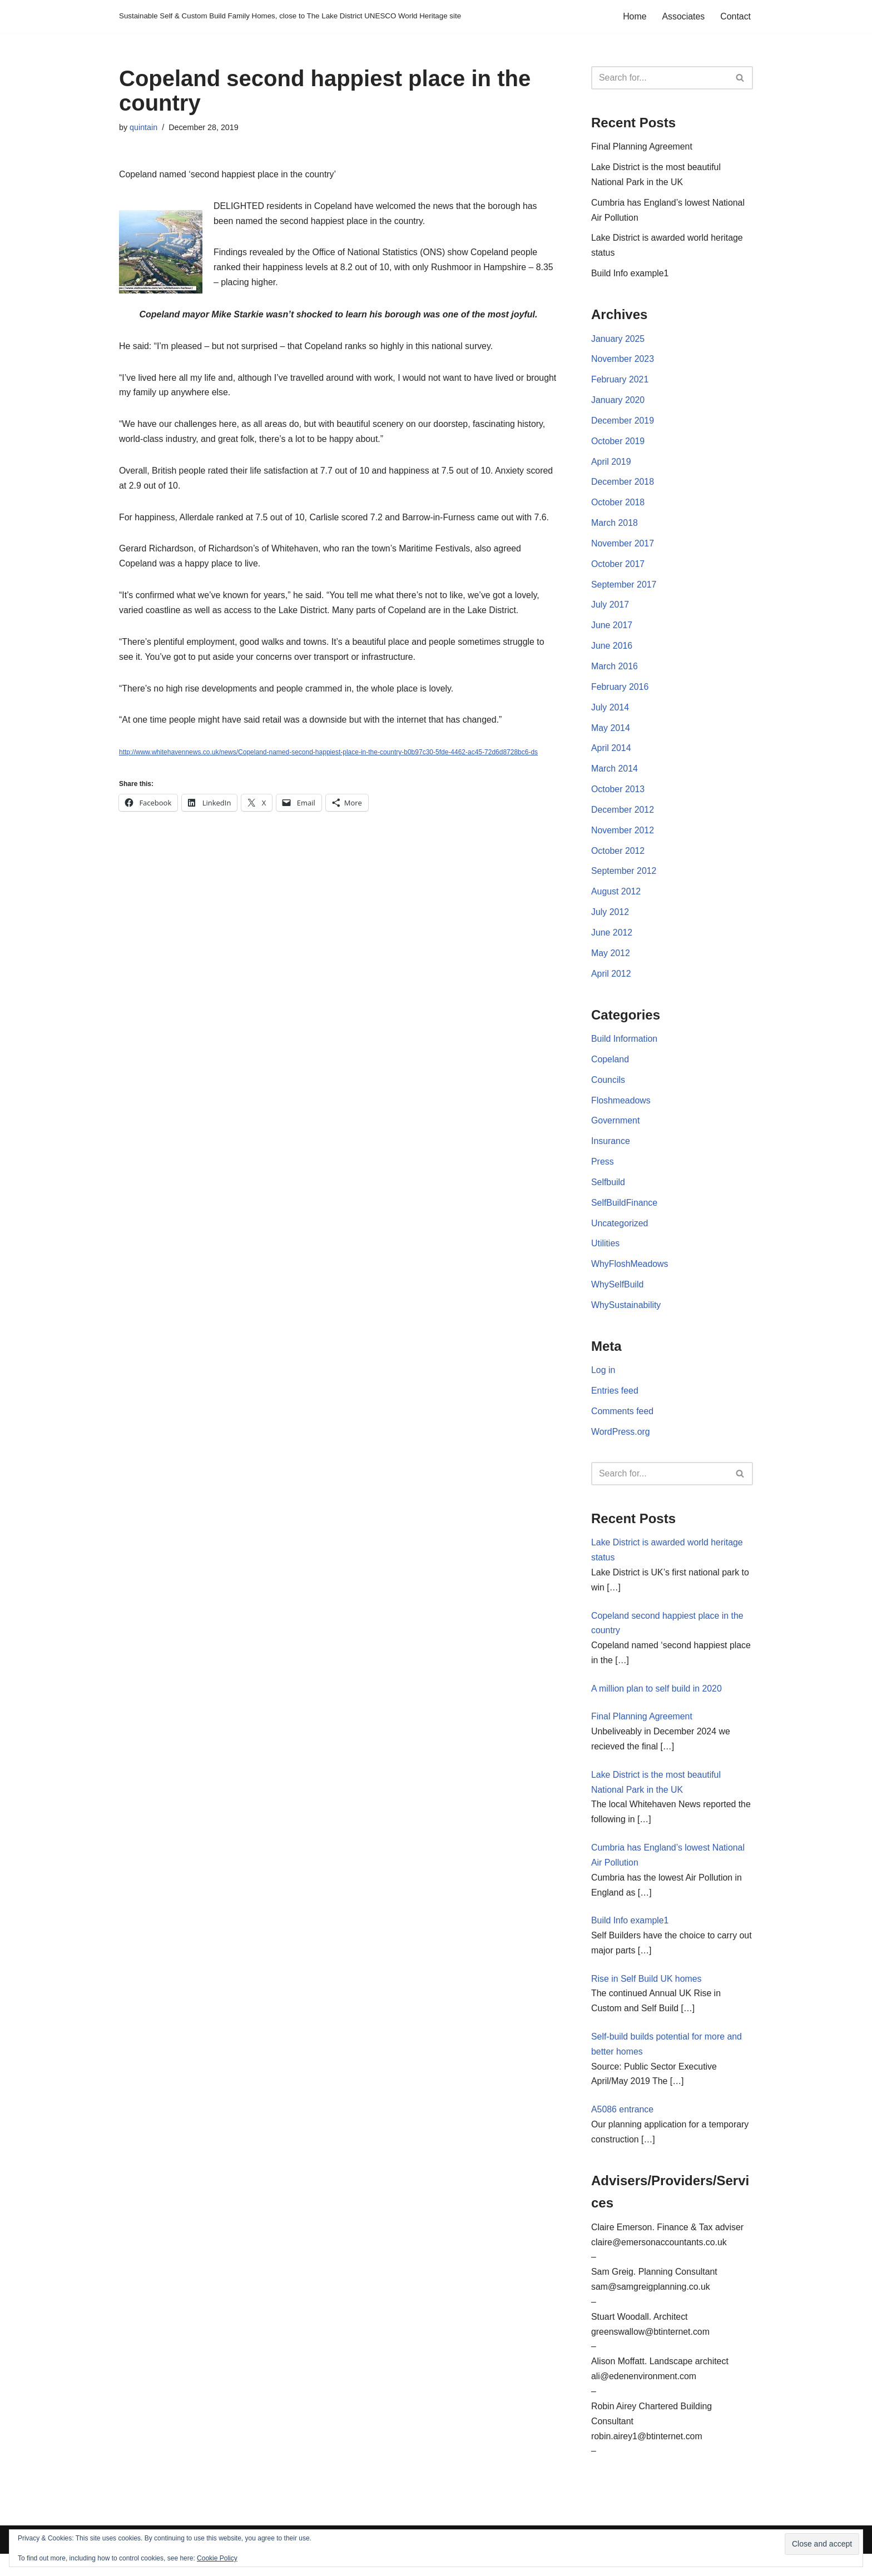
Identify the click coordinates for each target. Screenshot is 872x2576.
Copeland (610, 1068)
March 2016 (614, 672)
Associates (682, 16)
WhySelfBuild (617, 1295)
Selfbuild (608, 1192)
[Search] (659, 77)
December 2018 (623, 485)
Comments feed (622, 1423)
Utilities (605, 1254)
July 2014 (610, 713)
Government (615, 1130)
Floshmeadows (621, 1109)
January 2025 (618, 341)
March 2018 (614, 526)
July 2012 (610, 919)
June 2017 (612, 630)
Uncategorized (619, 1233)
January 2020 (618, 402)
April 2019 (611, 465)
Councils (608, 1088)
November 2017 (623, 548)
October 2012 (618, 857)
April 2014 (611, 754)
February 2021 (620, 382)
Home (634, 16)
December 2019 (623, 424)
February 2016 (620, 692)
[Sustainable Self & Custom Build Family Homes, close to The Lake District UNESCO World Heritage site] (290, 16)
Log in (603, 1381)
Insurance (610, 1150)
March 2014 (614, 775)
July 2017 (610, 609)
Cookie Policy (217, 2558)
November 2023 (623, 361)
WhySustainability (626, 1316)
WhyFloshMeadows (630, 1275)
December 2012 (623, 816)
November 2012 (623, 837)
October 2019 (618, 444)
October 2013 (618, 795)
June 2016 (612, 651)
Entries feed (614, 1402)
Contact (735, 16)
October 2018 (618, 506)
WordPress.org (620, 1444)
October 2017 (618, 568)
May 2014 (610, 733)
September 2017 (624, 589)
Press (602, 1171)
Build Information (624, 1047)
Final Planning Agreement (642, 147)
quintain (143, 127)
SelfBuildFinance (624, 1212)
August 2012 (616, 899)
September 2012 (624, 878)
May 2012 (610, 961)
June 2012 (612, 940)
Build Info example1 (630, 275)
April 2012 (611, 982)
